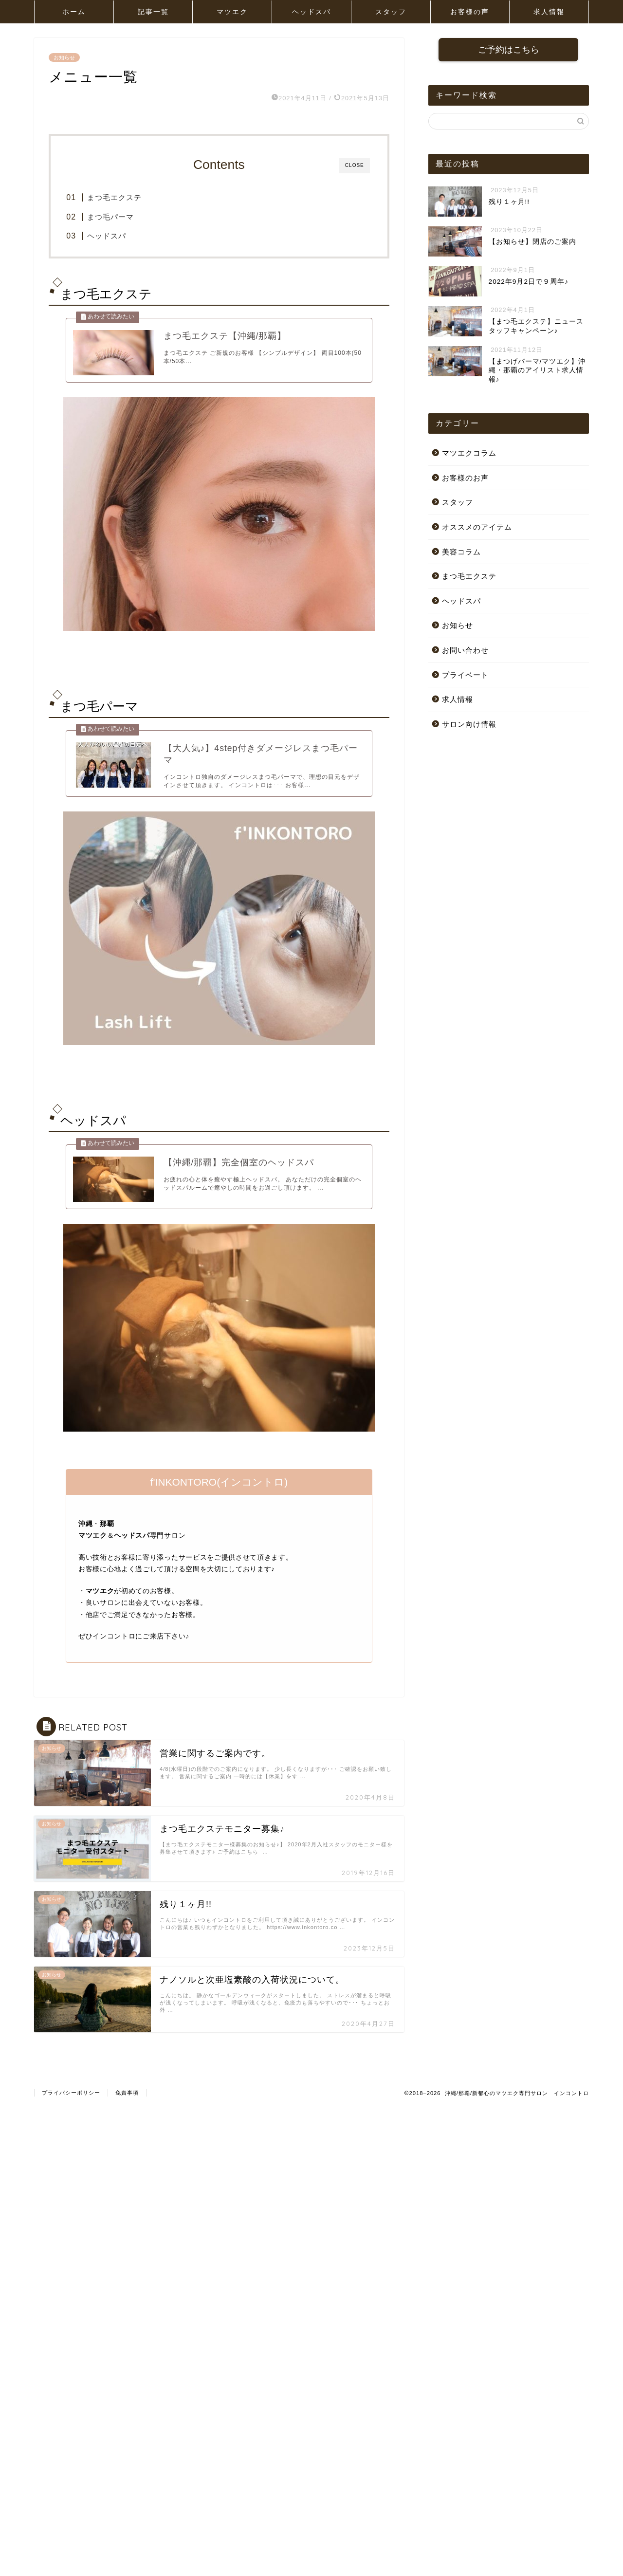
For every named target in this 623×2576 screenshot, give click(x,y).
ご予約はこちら (508, 50)
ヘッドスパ (311, 11)
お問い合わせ (465, 651)
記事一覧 (153, 11)
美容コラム (461, 552)
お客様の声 (469, 11)
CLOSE (354, 165)
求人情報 (549, 11)
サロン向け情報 (469, 724)
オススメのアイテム (477, 528)
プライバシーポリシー (71, 2112)
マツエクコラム (469, 454)
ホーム (74, 11)
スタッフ (390, 11)
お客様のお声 (465, 478)
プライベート (465, 675)
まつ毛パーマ (125, 217)
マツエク (232, 11)
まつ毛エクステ (129, 197)
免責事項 (127, 2112)
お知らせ (64, 57)
